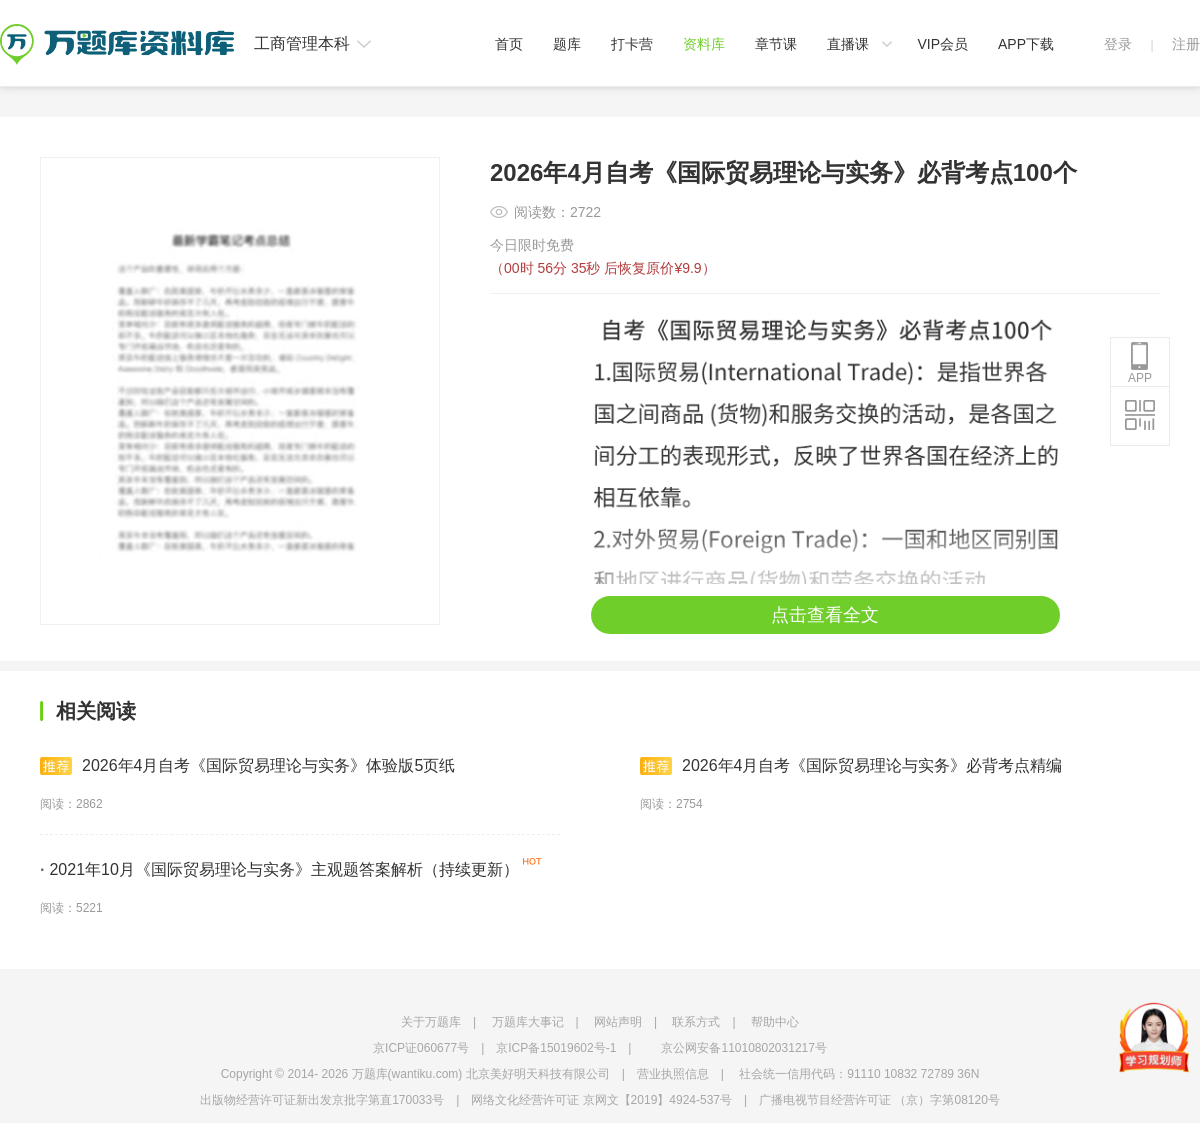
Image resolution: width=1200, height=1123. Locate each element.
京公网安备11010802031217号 (743, 1048)
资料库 (704, 44)
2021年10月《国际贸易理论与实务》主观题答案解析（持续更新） (279, 869)
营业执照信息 (673, 1074)
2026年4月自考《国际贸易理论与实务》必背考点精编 (851, 766)
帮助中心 (775, 1022)
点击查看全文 (825, 615)
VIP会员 (942, 44)
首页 (509, 44)
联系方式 (696, 1022)
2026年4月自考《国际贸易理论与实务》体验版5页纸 (247, 766)
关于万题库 (431, 1022)
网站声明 (618, 1022)
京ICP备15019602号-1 (556, 1048)
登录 (1118, 44)
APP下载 (1026, 44)
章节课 (776, 44)
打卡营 (632, 44)
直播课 (848, 44)
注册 (1186, 44)
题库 (567, 44)
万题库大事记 (528, 1022)
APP (1140, 363)
